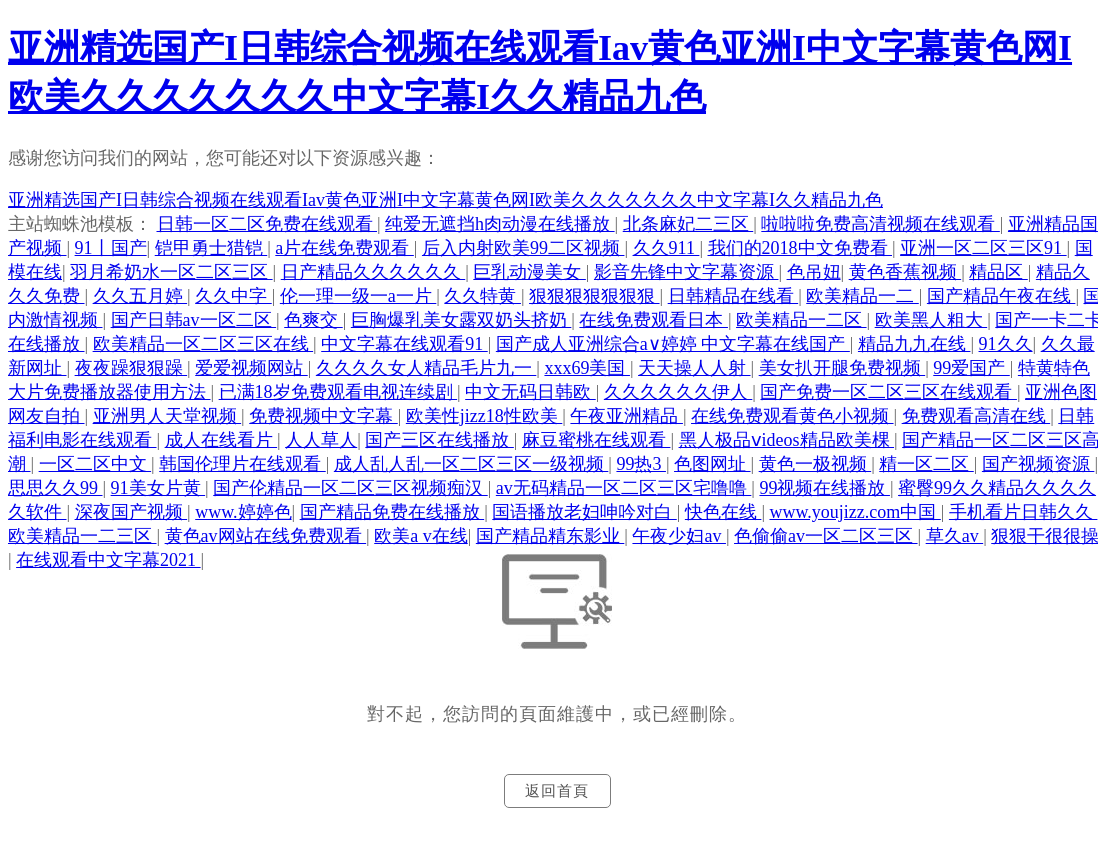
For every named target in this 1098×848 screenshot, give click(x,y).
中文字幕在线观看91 (404, 344)
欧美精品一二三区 (82, 536)
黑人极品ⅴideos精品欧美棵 (787, 440)
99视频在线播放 (824, 488)
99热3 (641, 464)
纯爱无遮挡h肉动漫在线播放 (500, 224)
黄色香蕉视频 (905, 272)
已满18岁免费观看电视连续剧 (338, 392)
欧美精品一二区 (801, 320)
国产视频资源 (1038, 464)
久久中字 (233, 296)
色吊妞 (814, 272)
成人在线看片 (221, 440)
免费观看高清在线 (976, 416)
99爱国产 (971, 368)
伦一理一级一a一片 (358, 296)
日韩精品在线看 (733, 296)
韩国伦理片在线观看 (242, 464)
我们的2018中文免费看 (800, 248)
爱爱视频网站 (251, 368)
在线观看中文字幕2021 (108, 560)
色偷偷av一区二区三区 (826, 536)
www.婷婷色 (243, 512)
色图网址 (712, 464)
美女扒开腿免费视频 (842, 368)
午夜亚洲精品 (626, 416)
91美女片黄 (158, 488)
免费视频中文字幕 (323, 416)
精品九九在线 (914, 344)
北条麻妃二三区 (688, 224)
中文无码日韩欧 (530, 392)
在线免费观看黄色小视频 (792, 416)
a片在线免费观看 (344, 248)
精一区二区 (926, 464)
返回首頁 (557, 791)
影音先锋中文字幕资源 (686, 272)
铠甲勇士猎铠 (211, 248)
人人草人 (321, 440)
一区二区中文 (95, 464)
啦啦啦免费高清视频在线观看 (880, 224)
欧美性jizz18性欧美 (484, 416)
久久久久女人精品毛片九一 (426, 368)
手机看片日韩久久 (1023, 512)
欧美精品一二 (862, 296)
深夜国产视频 (131, 512)
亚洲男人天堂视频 (167, 416)
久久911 (666, 248)
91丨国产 (111, 248)
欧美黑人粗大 (931, 320)
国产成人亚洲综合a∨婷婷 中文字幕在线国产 (673, 344)
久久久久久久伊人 (678, 392)
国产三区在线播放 (439, 440)
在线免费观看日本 (653, 320)
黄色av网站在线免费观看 (266, 536)
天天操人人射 (694, 368)
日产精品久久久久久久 (373, 272)
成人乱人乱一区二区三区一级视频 (471, 464)
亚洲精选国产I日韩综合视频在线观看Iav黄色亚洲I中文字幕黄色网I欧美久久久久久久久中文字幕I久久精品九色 (445, 200)
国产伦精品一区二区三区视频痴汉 (350, 488)
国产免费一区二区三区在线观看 (888, 392)
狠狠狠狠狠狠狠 (594, 296)
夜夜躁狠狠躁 (131, 368)
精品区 (998, 272)
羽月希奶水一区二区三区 (171, 272)
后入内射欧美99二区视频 (523, 248)
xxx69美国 (587, 368)
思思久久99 (55, 488)
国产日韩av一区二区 (194, 320)
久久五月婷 (140, 296)
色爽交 (313, 320)
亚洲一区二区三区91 (983, 248)
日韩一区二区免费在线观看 (267, 224)
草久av (955, 536)
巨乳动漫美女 (529, 272)
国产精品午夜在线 (1001, 296)
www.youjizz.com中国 (854, 512)
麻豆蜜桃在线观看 (596, 440)
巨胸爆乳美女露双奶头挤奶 (461, 320)
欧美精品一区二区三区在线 (203, 344)
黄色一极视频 (815, 464)
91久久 (1006, 344)
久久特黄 (482, 296)
